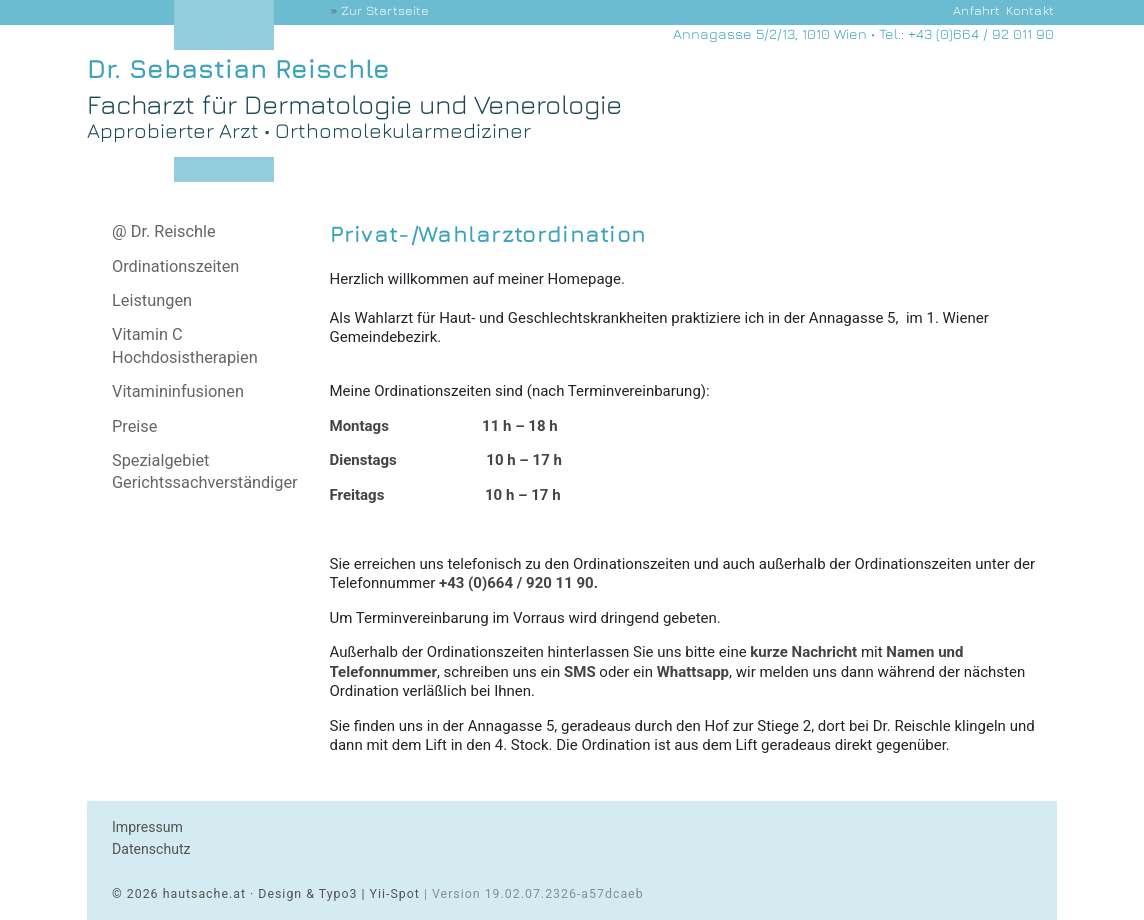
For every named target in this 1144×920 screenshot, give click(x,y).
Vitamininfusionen (178, 391)
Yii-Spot (395, 894)
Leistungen (152, 300)
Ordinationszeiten (175, 266)
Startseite (385, 10)
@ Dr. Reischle (164, 231)
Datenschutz (151, 849)
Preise (134, 426)
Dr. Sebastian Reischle (238, 68)
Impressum (147, 827)
